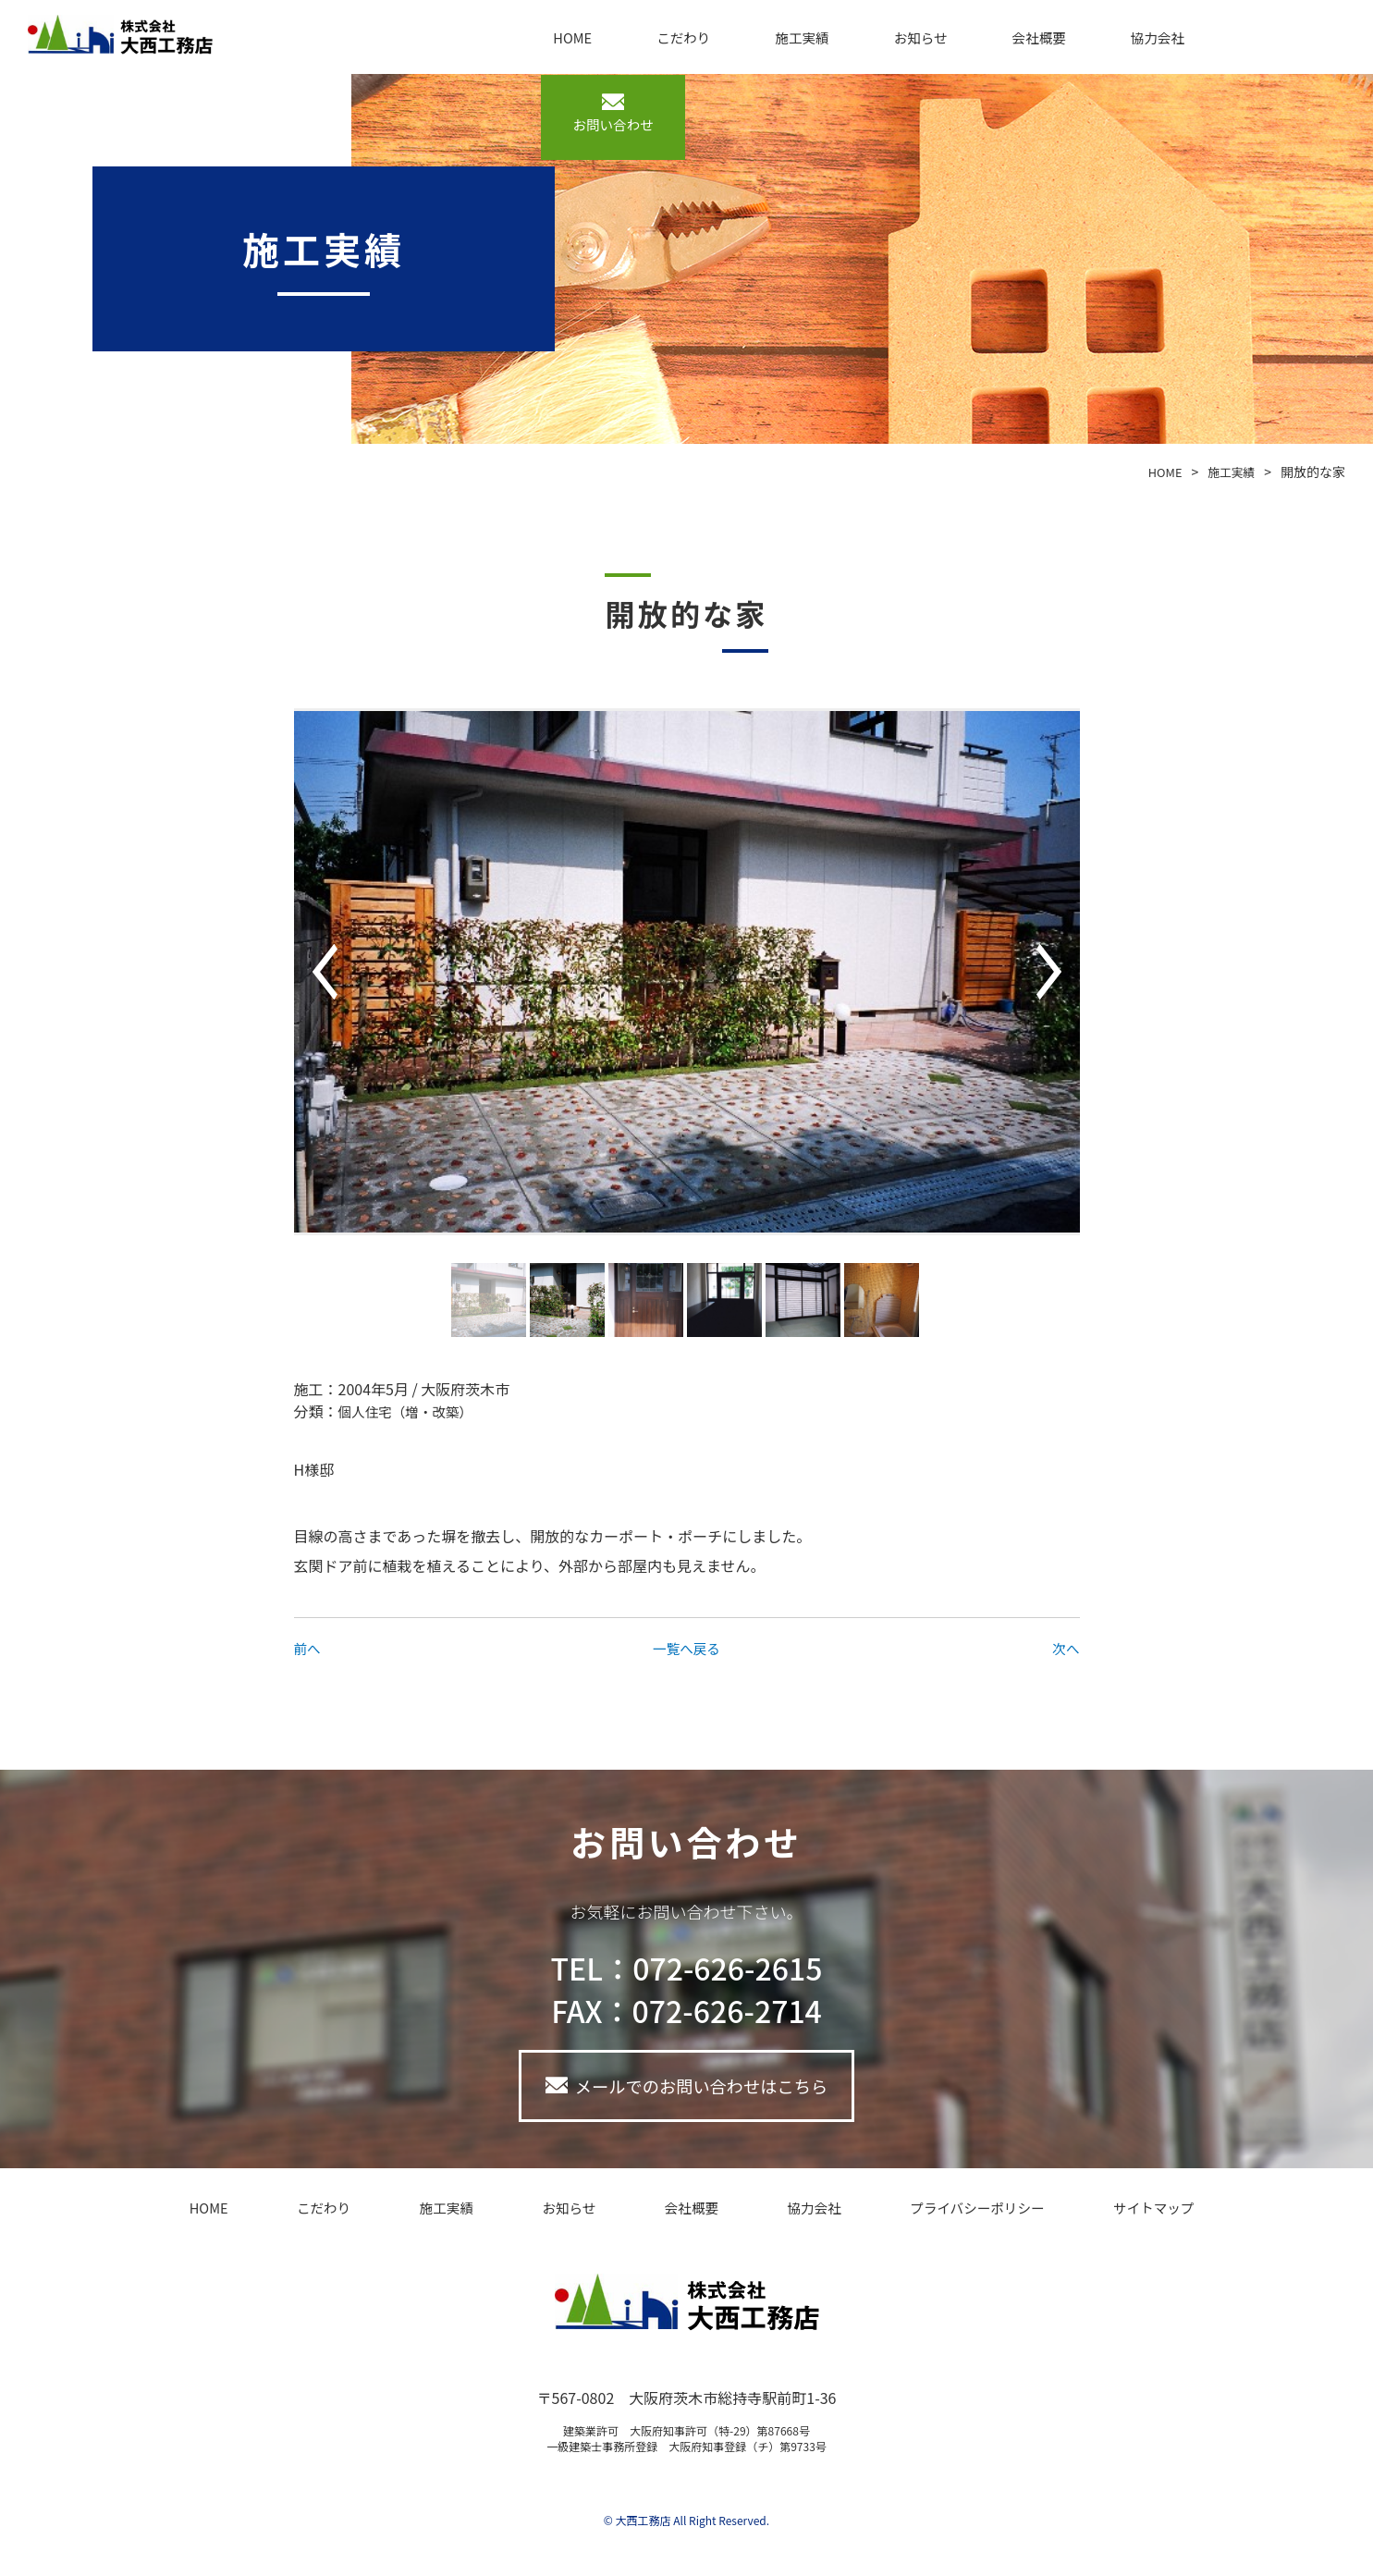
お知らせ (905, 37)
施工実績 (799, 37)
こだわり (694, 37)
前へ (309, 1648)
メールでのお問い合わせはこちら (701, 2089)
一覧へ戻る (686, 1648)
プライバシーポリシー (926, 2214)
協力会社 (1116, 37)
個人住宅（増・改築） (412, 1411)
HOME (597, 37)
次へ (1064, 1648)
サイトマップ (1091, 2214)
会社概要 (1010, 37)
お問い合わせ (1282, 50)
